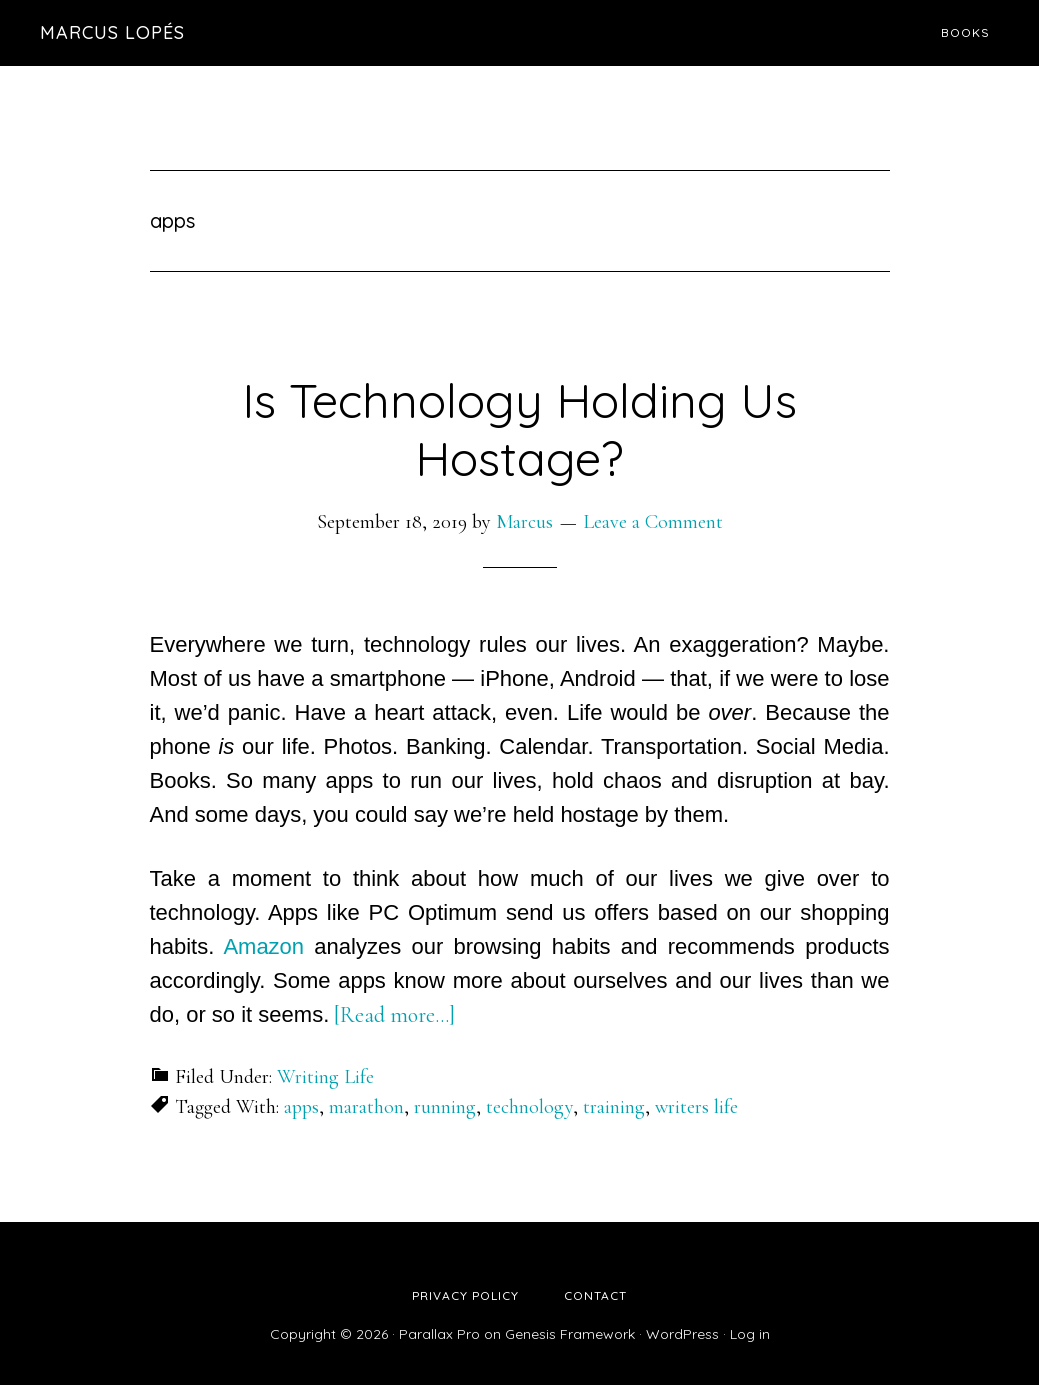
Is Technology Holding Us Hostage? (519, 429)
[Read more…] (394, 1015)
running (445, 1107)
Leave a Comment (653, 522)
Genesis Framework (570, 1334)
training (614, 1107)
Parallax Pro (439, 1334)
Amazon (263, 946)
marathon (366, 1107)
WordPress (682, 1334)
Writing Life (325, 1077)
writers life (696, 1107)
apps (301, 1107)
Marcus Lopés (112, 32)
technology (529, 1107)
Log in (750, 1334)
